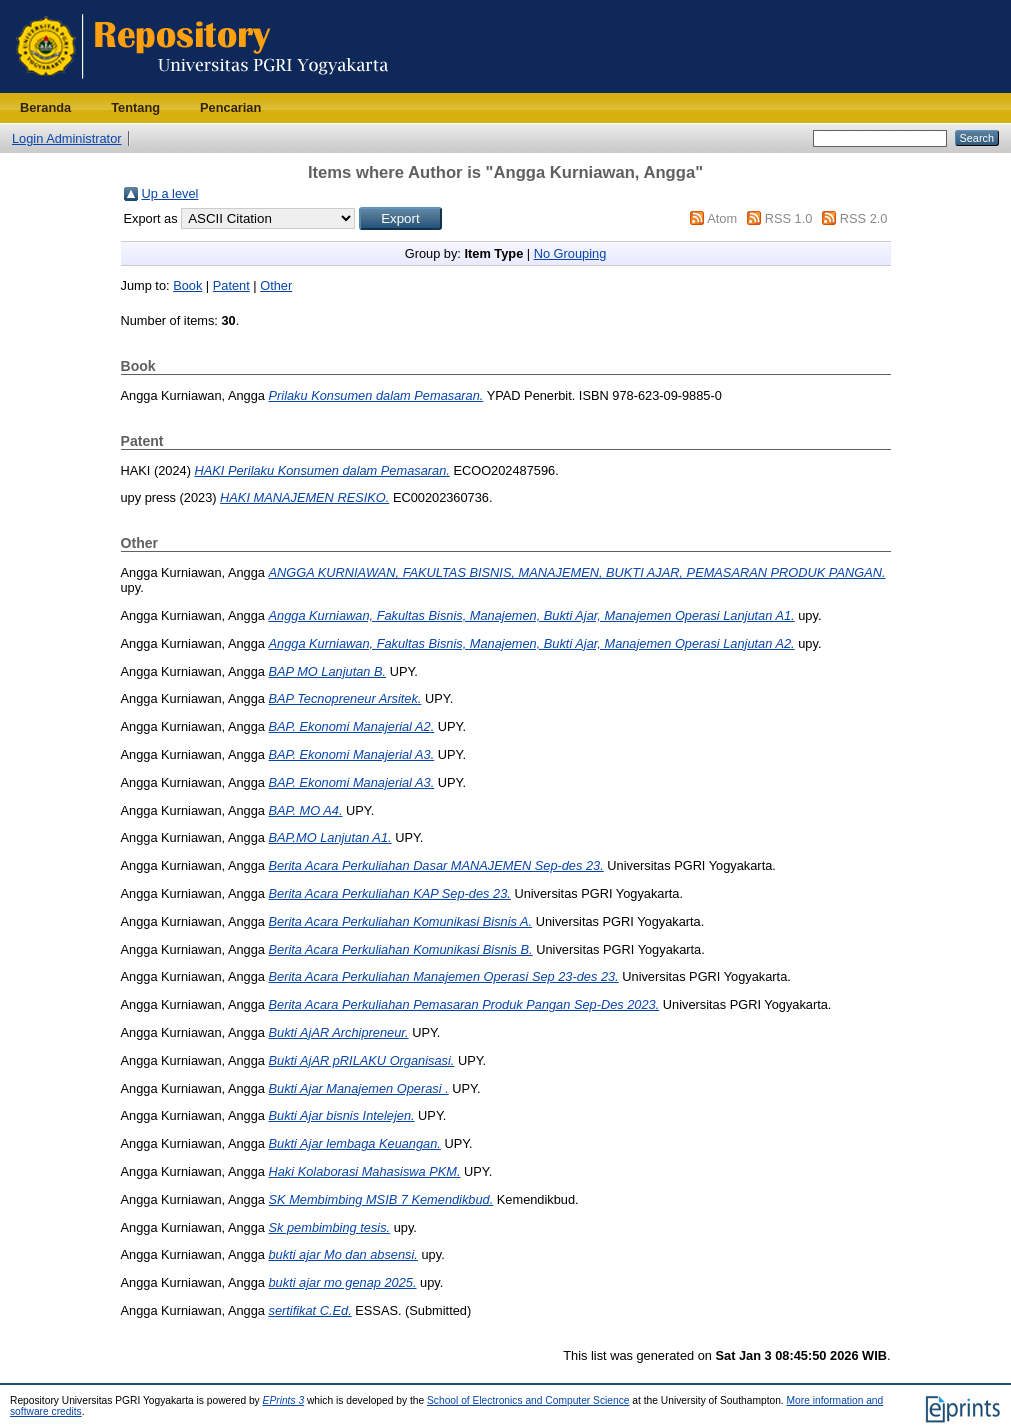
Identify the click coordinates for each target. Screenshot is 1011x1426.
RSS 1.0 (789, 218)
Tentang (135, 107)
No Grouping (570, 253)
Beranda (45, 107)
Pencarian (230, 107)
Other (276, 285)
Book (187, 285)
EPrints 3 (284, 1400)
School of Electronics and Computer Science (528, 1400)
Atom (722, 218)
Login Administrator (67, 138)
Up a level (170, 193)
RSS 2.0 (864, 218)
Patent (231, 285)
